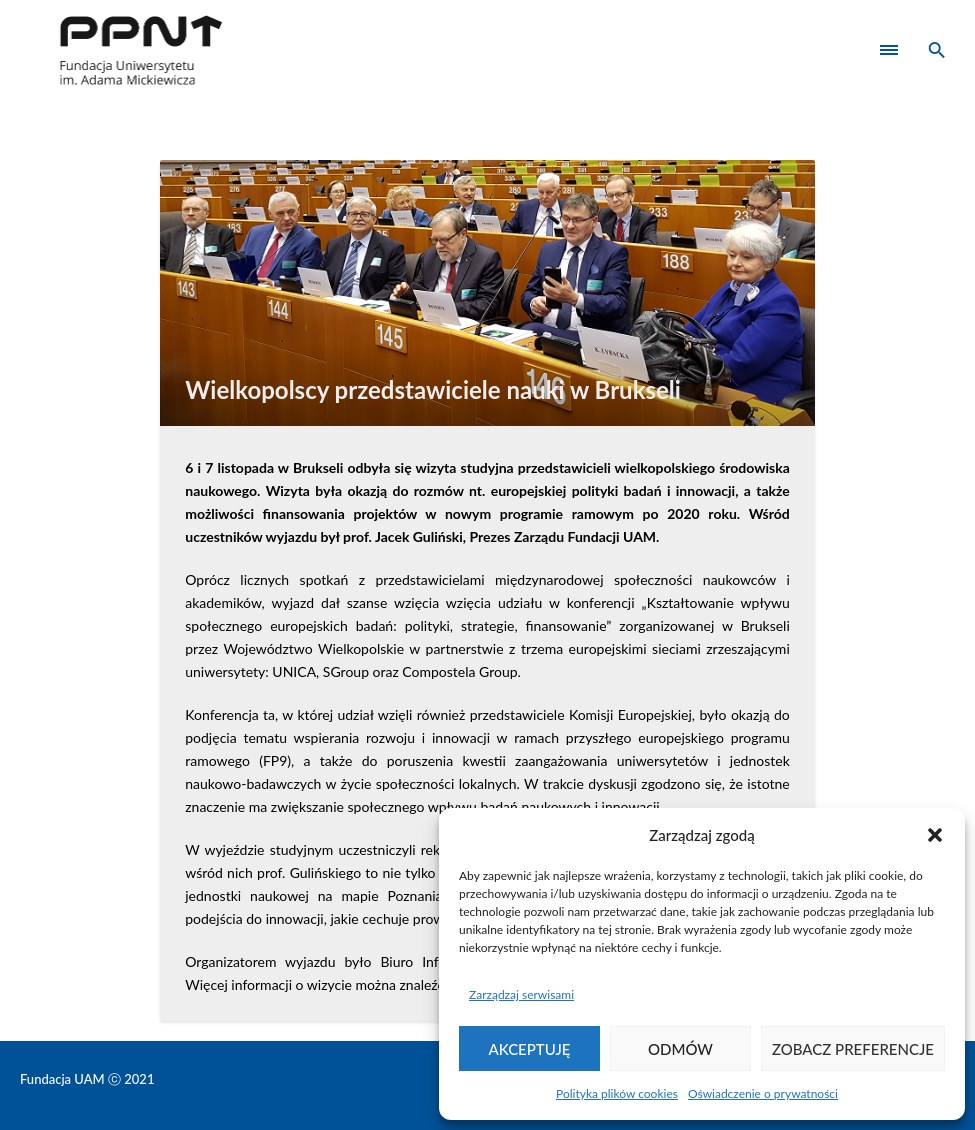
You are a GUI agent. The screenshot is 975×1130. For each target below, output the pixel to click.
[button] (935, 835)
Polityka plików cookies (617, 1093)
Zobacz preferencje (853, 1049)
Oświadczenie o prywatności (763, 1093)
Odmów (680, 1049)
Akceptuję (530, 1049)
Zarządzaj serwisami (521, 994)
